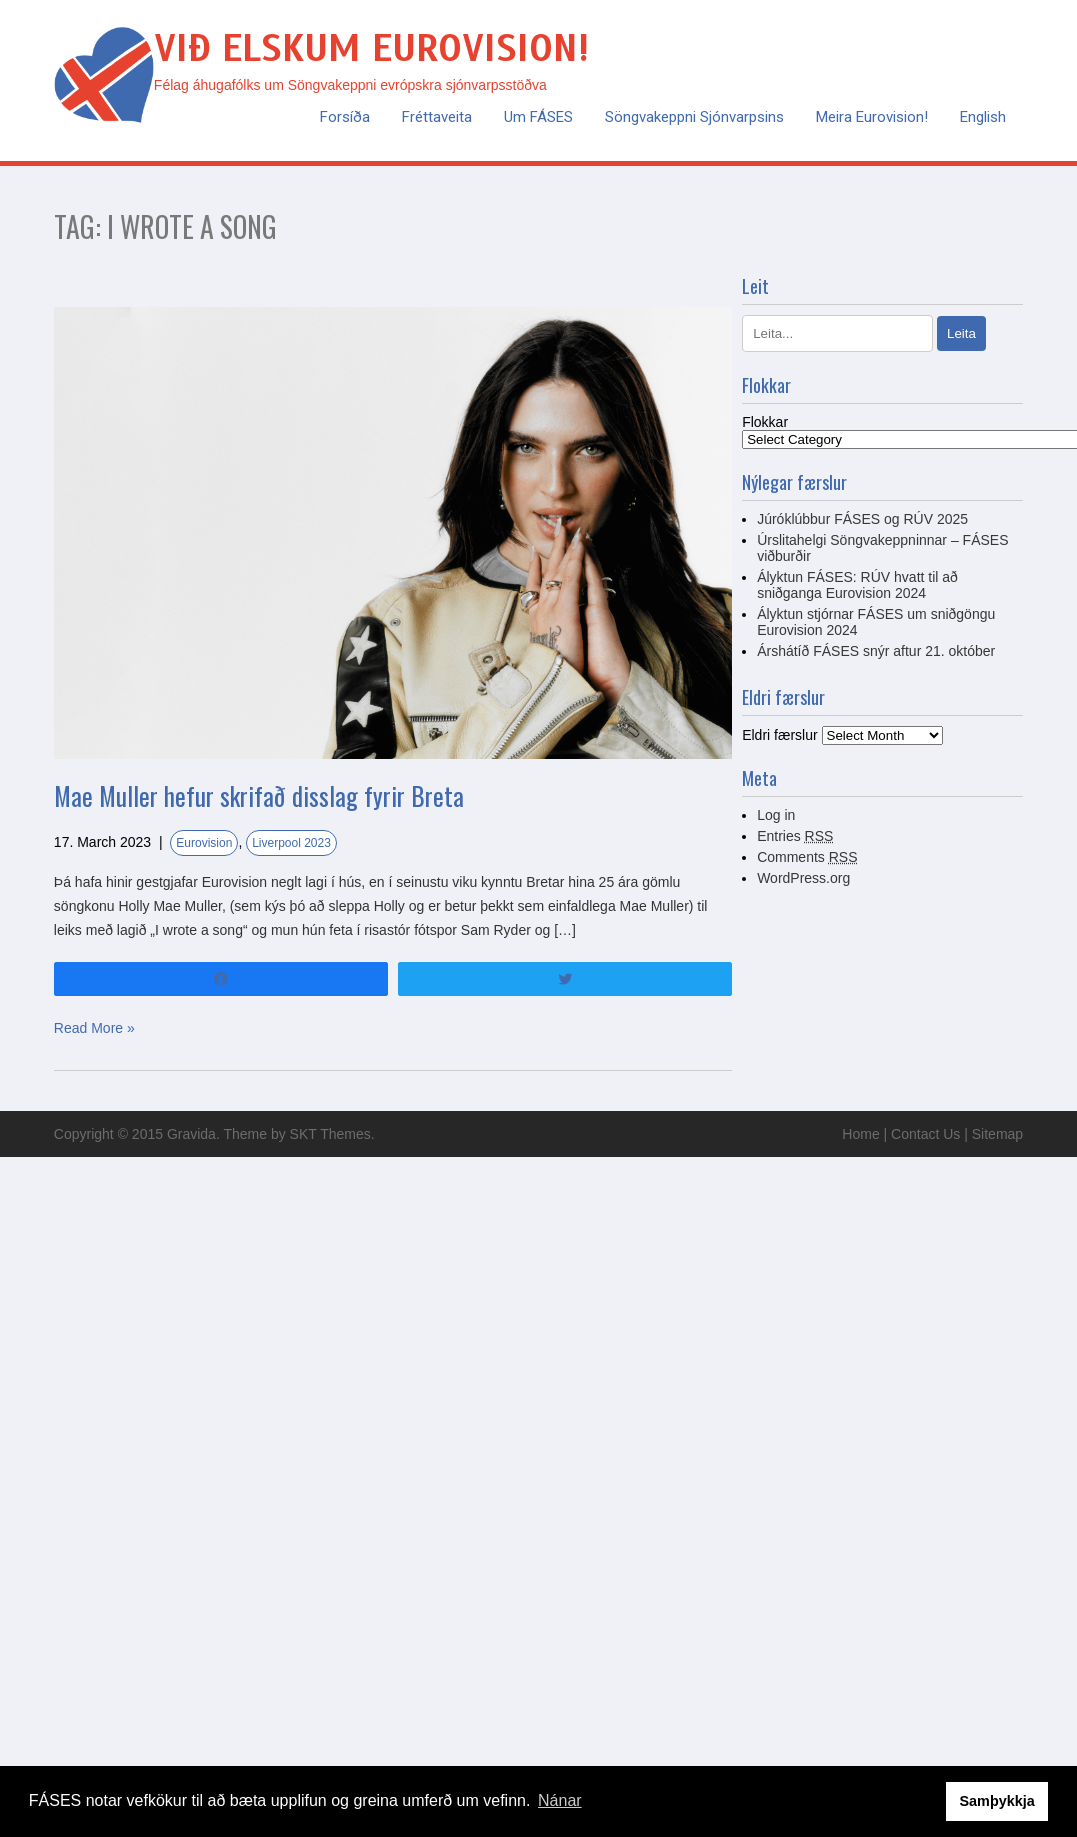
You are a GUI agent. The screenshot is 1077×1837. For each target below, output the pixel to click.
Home (860, 1134)
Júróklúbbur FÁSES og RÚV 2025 (862, 519)
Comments (807, 857)
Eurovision (204, 843)
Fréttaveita (437, 117)
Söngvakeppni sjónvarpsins (694, 117)
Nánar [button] (560, 1800)
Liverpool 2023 (291, 843)
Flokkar (765, 422)
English (983, 117)
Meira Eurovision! (872, 117)
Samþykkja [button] (996, 1801)
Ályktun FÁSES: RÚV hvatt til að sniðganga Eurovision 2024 (857, 585)
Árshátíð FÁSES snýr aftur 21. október (876, 651)
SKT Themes (330, 1134)
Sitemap (997, 1134)
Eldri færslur (779, 735)
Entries (795, 836)
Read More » (94, 1028)
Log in (776, 815)
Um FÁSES (538, 117)
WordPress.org (803, 878)
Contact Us (925, 1134)
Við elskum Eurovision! (371, 48)
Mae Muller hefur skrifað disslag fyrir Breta (259, 795)
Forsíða (345, 117)
